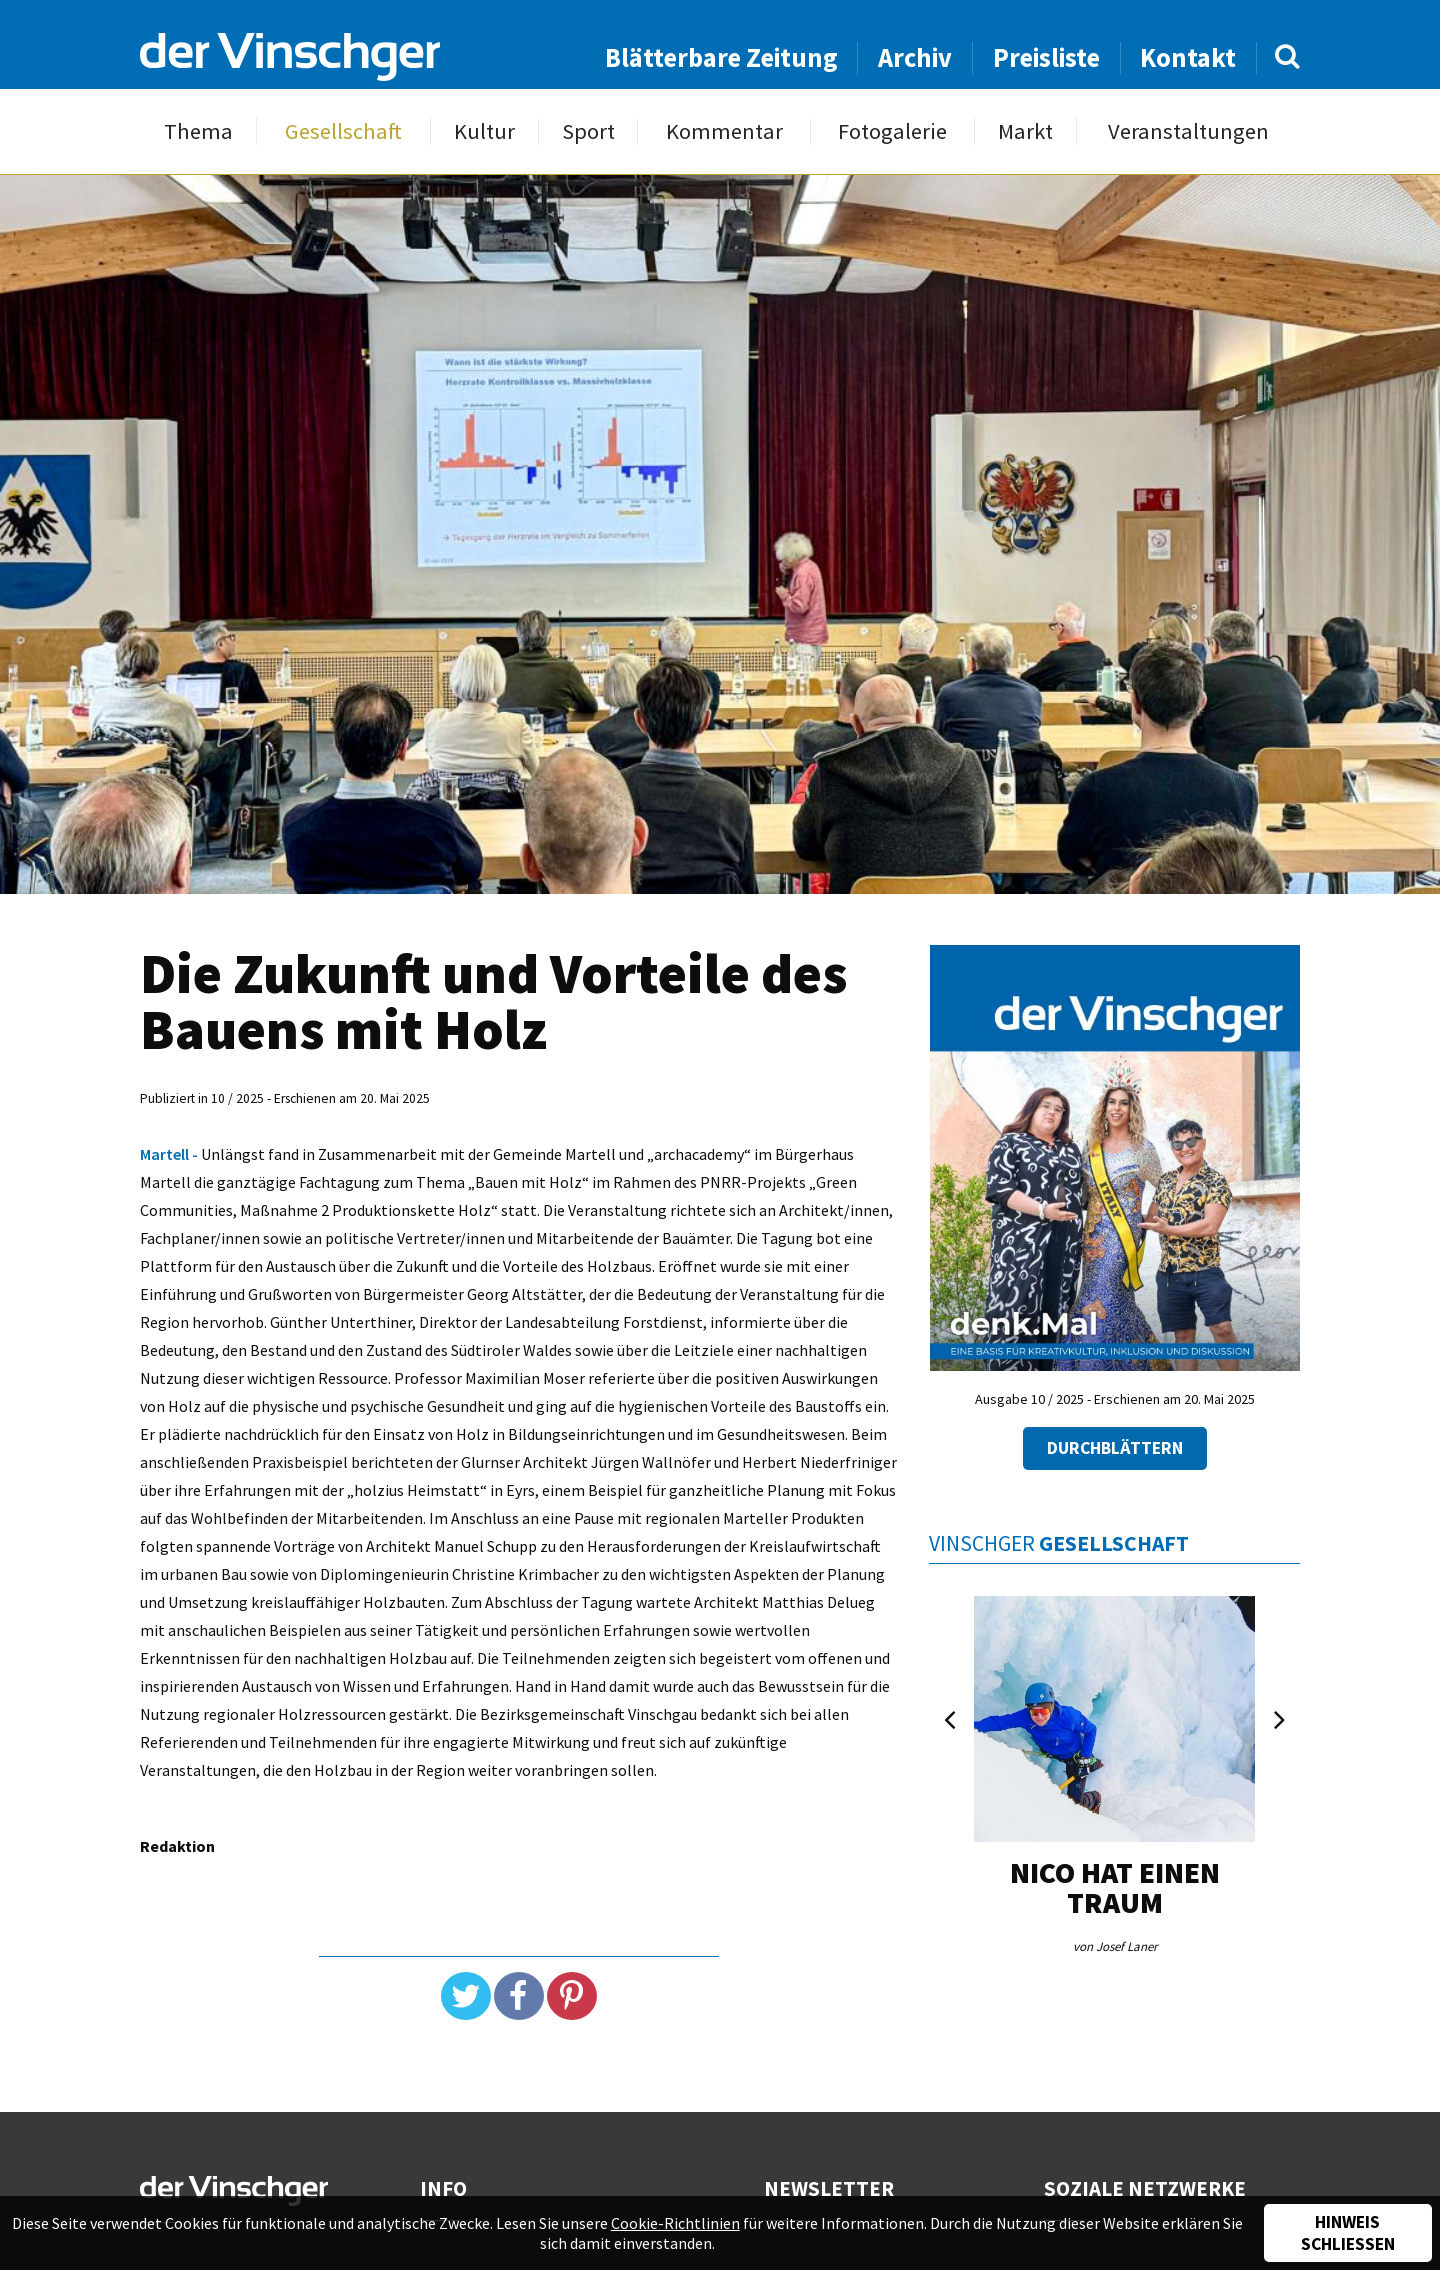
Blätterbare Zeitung (721, 57)
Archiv (915, 57)
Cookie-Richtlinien (675, 2223)
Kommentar (724, 131)
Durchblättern (1115, 1448)
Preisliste (1046, 57)
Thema (198, 131)
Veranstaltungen (1188, 131)
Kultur (484, 131)
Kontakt (1188, 57)
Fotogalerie (892, 131)
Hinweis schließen (1348, 2233)
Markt (1025, 131)
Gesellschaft (343, 131)
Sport (588, 131)
